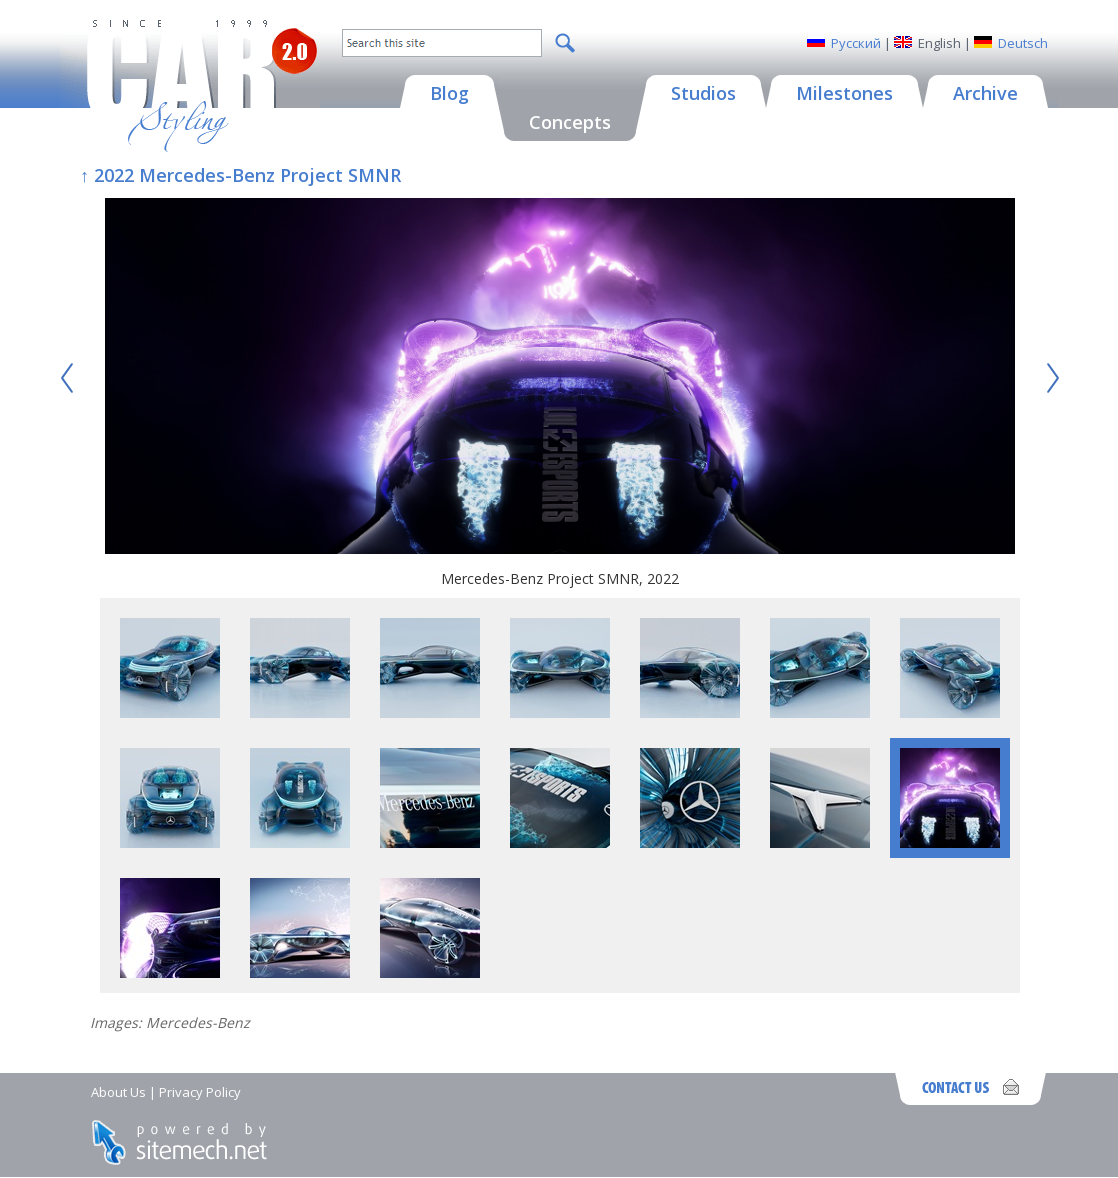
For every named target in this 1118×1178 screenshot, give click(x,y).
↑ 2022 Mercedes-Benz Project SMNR (240, 175)
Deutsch (1023, 43)
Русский (856, 43)
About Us (118, 1092)
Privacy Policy (200, 1092)
